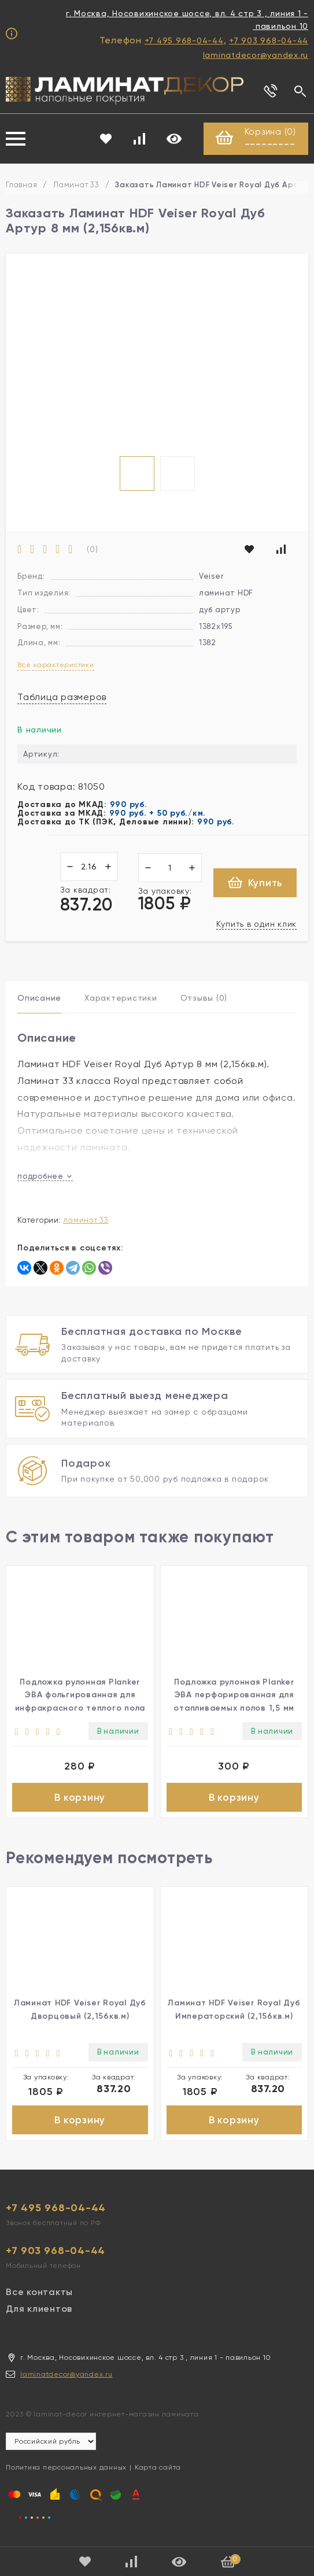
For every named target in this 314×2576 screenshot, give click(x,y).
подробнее (45, 1176)
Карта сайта (158, 2468)
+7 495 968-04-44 (184, 40)
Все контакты (39, 2292)
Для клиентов (39, 2309)
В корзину (79, 1798)
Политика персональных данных (66, 2468)
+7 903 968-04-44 (268, 40)
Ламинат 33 (76, 185)
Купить (255, 883)
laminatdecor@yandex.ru (256, 55)
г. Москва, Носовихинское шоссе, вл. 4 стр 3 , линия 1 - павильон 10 (187, 20)
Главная (21, 185)
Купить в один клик (256, 924)
